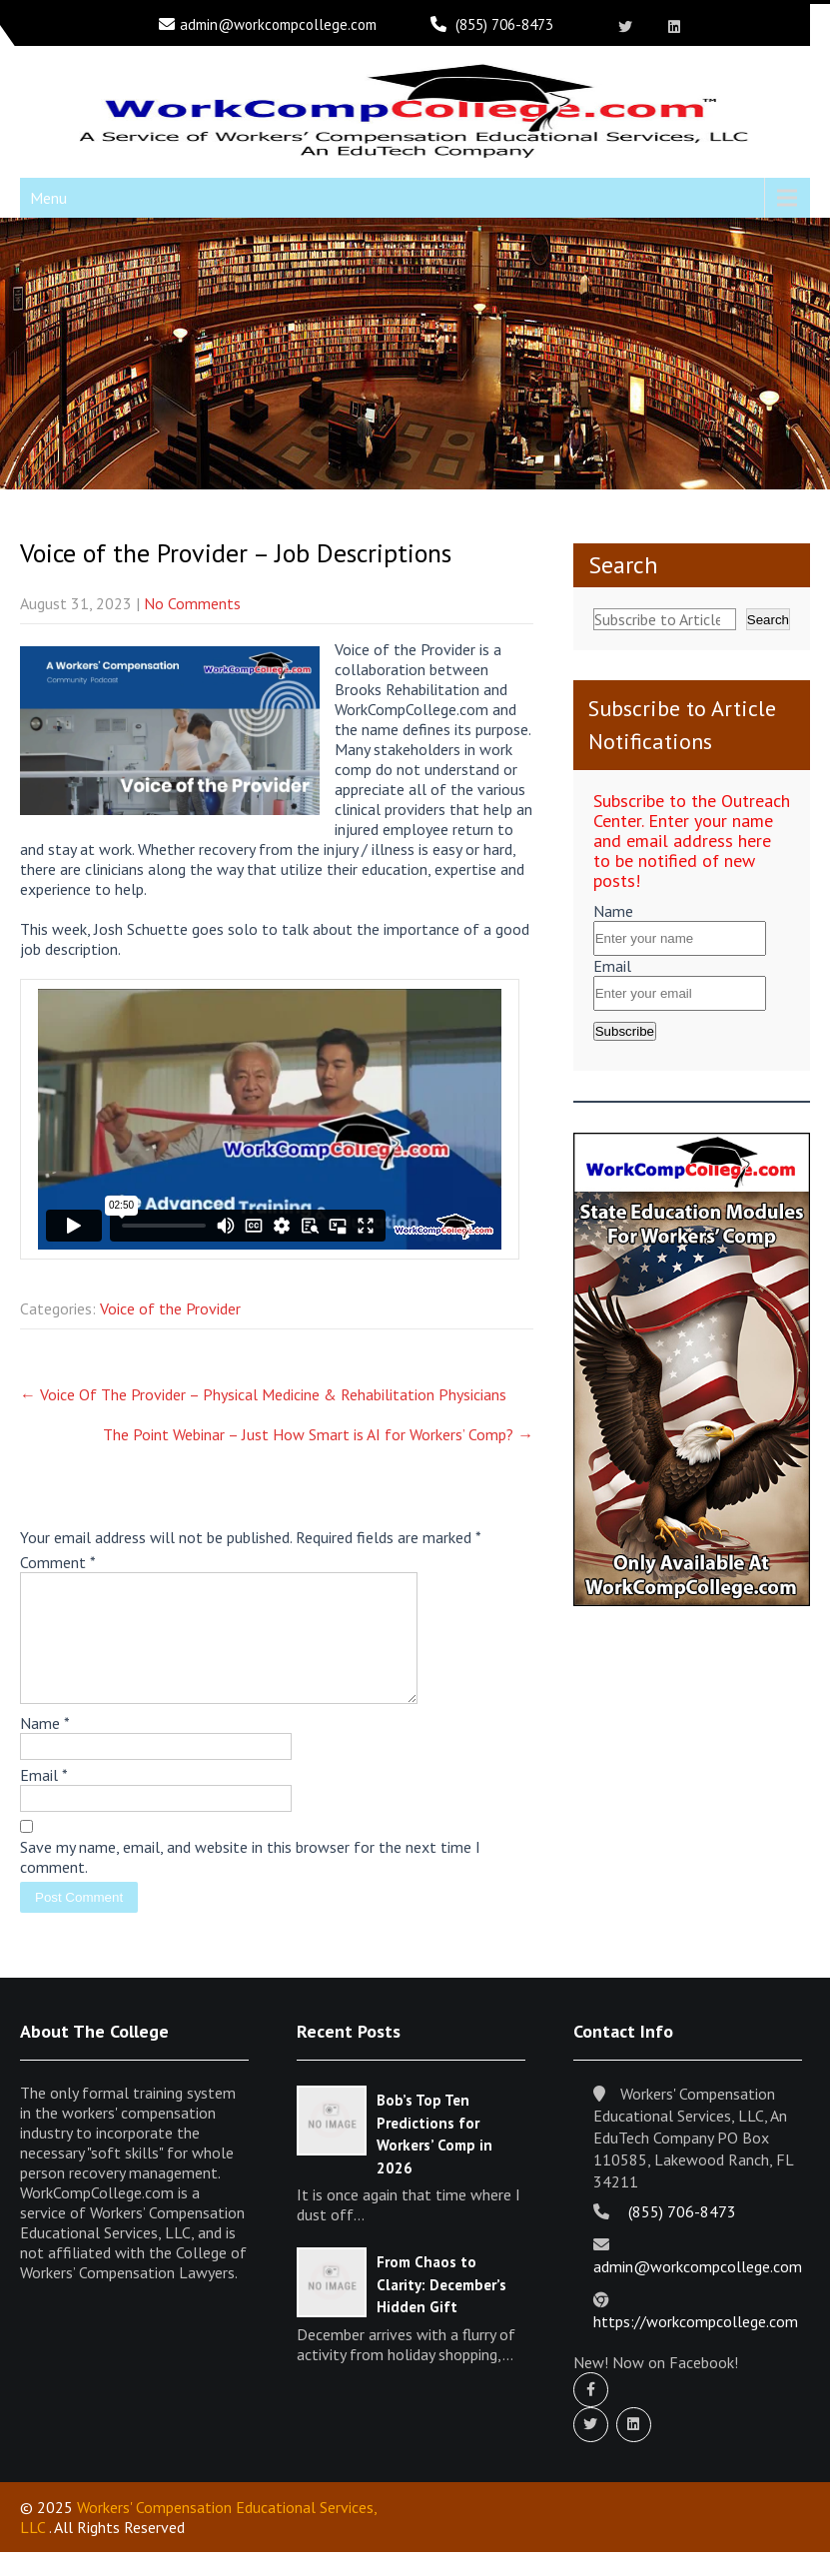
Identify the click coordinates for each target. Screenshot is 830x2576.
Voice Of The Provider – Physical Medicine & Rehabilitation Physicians (263, 1394)
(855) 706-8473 (504, 24)
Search (623, 564)
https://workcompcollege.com (695, 2345)
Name (45, 1747)
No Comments (192, 603)
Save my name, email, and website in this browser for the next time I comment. (250, 1881)
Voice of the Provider (170, 1308)
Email (44, 1799)
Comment (58, 1562)
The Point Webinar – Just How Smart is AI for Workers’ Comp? (318, 1434)
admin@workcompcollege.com (278, 24)
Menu (48, 198)
